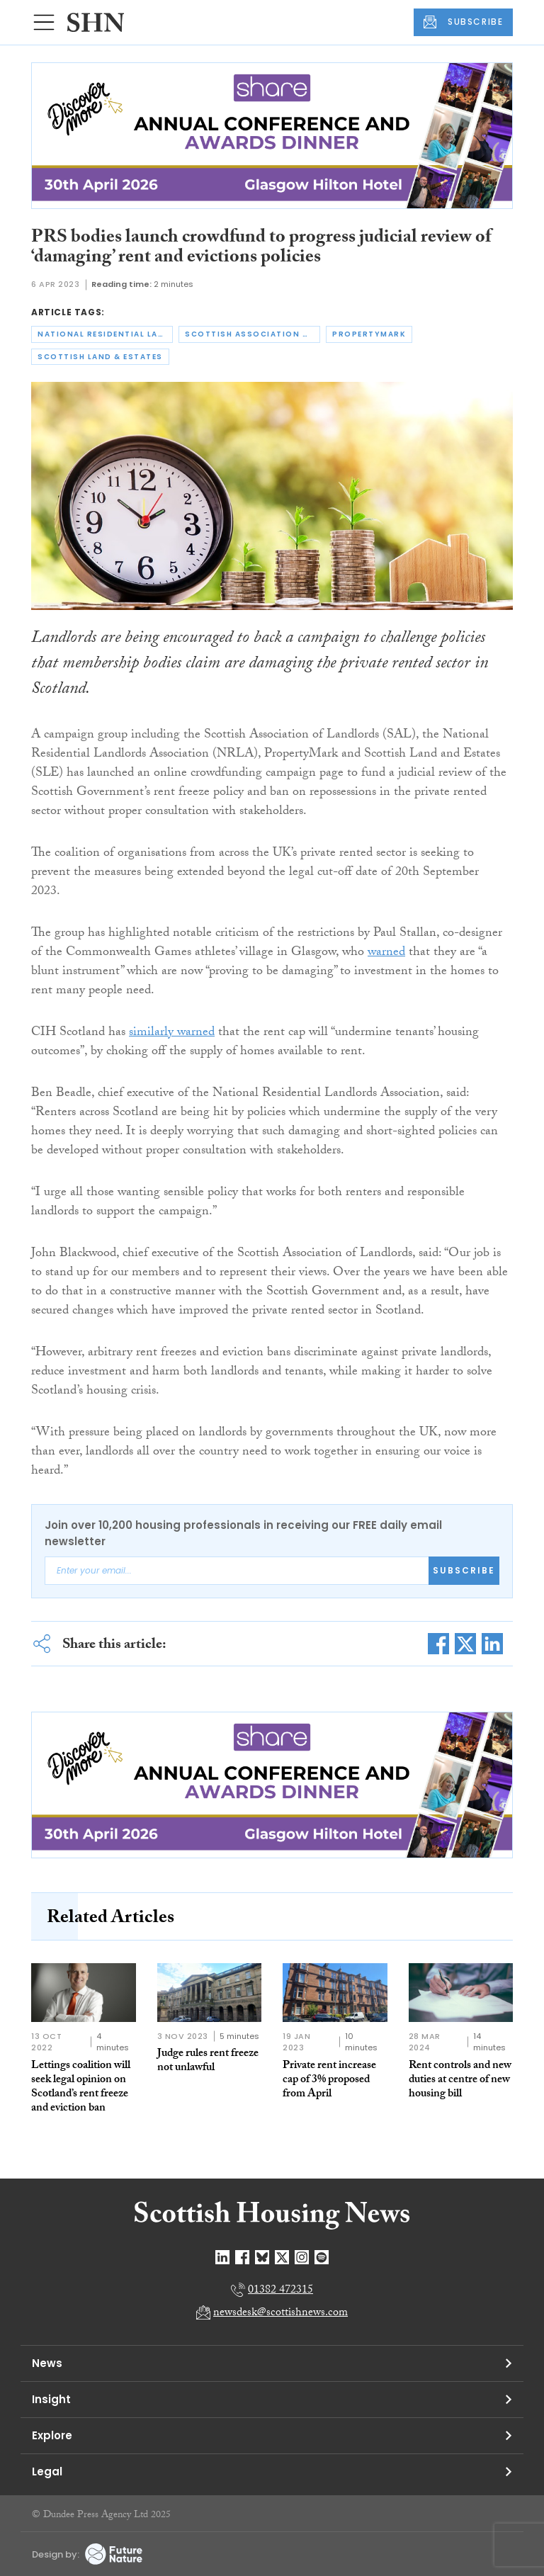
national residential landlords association (105, 334)
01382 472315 (280, 2290)
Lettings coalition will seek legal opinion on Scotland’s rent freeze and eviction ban (80, 2087)
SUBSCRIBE (463, 22)
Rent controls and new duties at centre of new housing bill (460, 2080)
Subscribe (464, 1570)
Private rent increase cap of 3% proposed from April (329, 2080)
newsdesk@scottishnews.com (280, 2313)
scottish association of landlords (252, 334)
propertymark (369, 334)
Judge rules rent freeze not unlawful (208, 2061)
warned (386, 953)
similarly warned (172, 1033)
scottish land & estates (100, 356)
